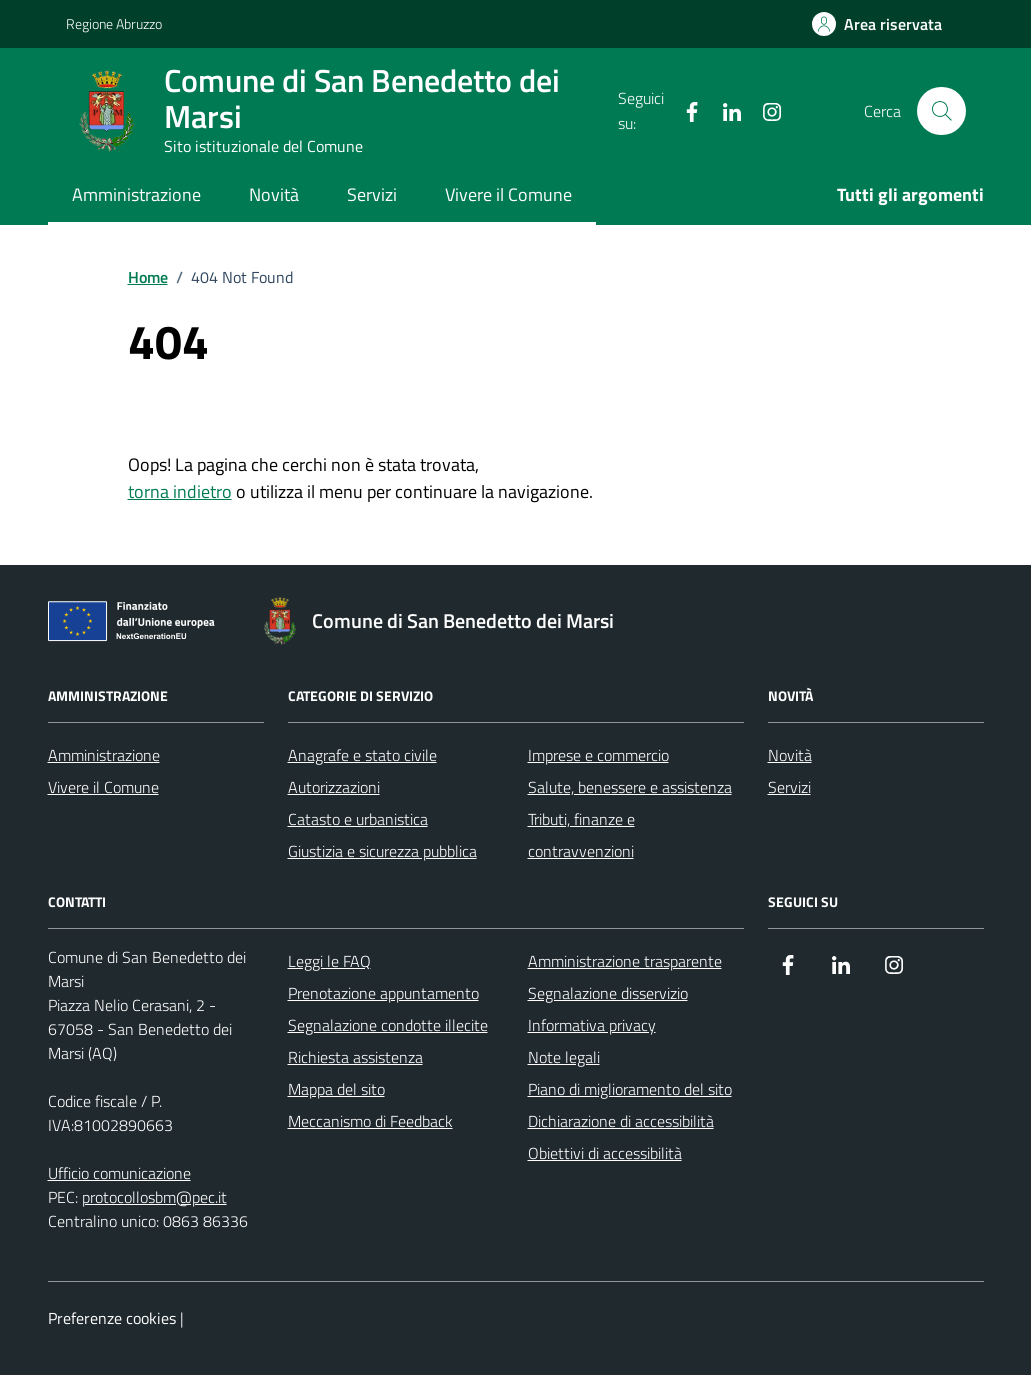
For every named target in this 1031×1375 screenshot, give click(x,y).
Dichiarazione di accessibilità (621, 1121)
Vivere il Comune (508, 194)
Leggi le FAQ (329, 961)
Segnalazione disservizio (608, 993)
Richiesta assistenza (355, 1057)
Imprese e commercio (598, 755)
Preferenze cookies (112, 1318)
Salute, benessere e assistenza (630, 787)
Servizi (372, 194)
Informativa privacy (592, 1025)
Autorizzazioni (334, 787)
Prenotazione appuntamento (383, 993)
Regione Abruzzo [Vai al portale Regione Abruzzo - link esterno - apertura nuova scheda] (114, 23)
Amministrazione (136, 194)
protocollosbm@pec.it (154, 1197)
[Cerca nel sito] (941, 111)
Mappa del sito (336, 1089)
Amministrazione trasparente (625, 961)
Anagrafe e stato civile (362, 755)
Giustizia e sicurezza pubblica (382, 851)
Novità (274, 194)
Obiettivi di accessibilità (605, 1153)
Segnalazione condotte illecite (388, 1025)
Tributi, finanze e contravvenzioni (581, 835)
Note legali (564, 1057)
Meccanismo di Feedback (370, 1121)
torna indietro (180, 491)
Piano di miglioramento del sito (630, 1089)
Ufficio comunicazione (119, 1173)
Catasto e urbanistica (358, 819)
